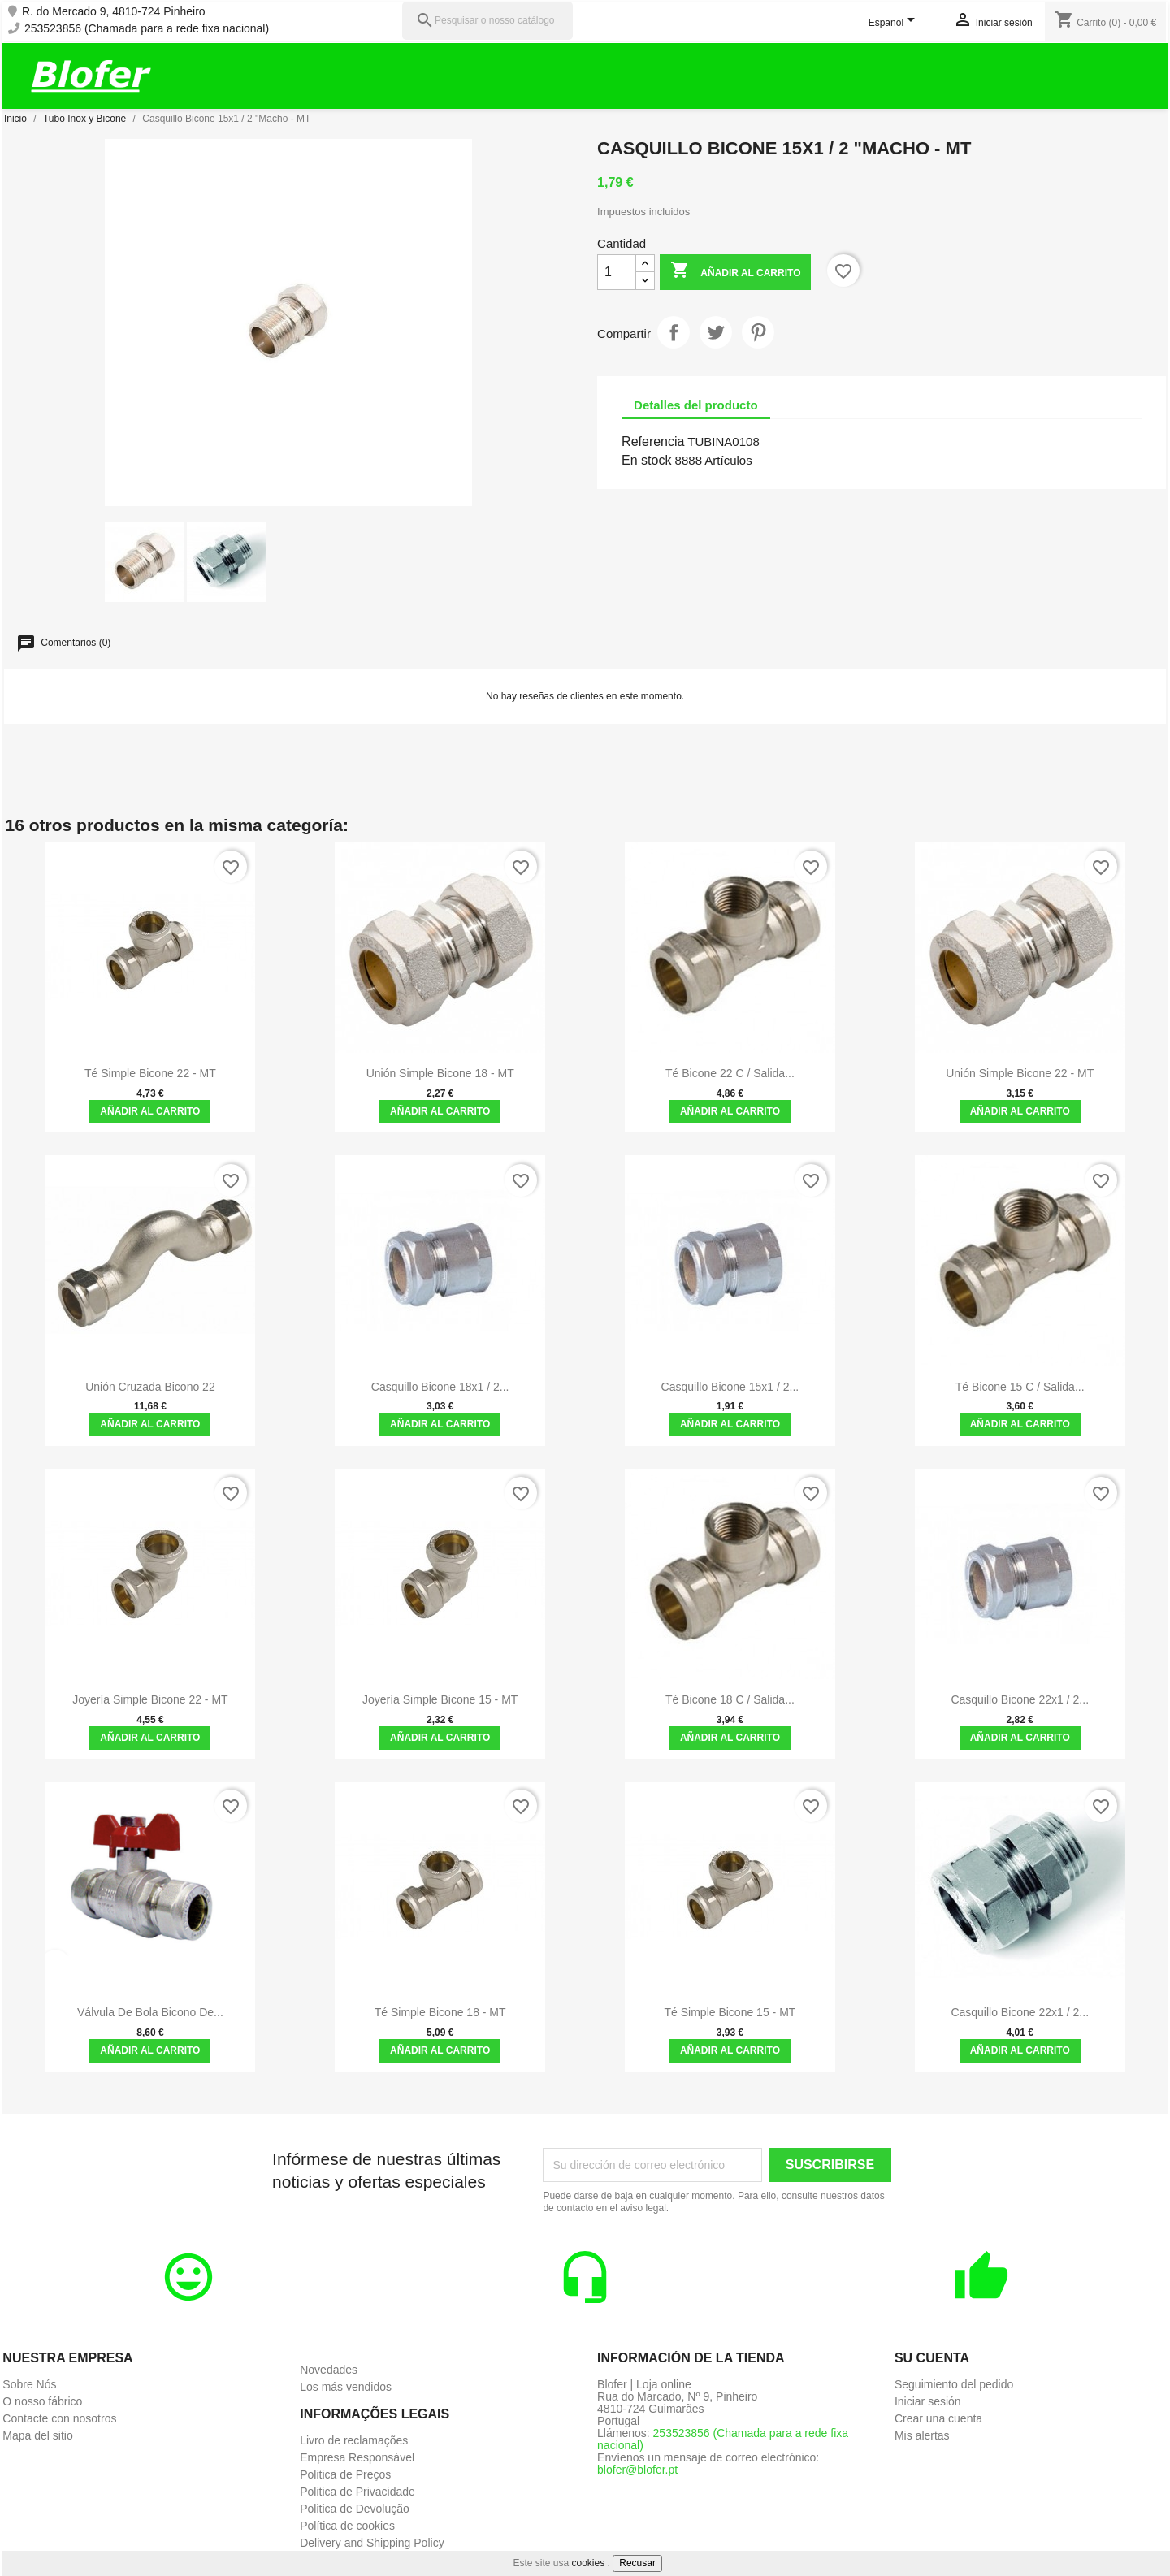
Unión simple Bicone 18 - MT (440, 1073)
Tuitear (716, 332)
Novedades (329, 2369)
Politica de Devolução (355, 2508)
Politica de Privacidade (357, 2491)
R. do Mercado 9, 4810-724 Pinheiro (114, 12)
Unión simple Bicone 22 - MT (1020, 1073)
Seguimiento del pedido (954, 2384)
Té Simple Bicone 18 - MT (440, 2012)
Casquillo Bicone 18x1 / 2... (440, 1386)
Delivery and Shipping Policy (372, 2542)
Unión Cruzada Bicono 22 (150, 1386)
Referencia (653, 441)
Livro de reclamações (354, 2440)
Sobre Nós (29, 2384)
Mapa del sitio (37, 2435)
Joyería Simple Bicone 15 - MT (440, 1699)
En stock (646, 460)
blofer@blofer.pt (637, 2469)
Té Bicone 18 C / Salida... (730, 1699)
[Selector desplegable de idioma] (895, 23)
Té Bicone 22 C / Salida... (730, 1073)
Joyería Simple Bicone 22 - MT (150, 1699)
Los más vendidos (346, 2386)
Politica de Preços (345, 2474)
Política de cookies (347, 2525)
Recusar (637, 2563)
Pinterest (758, 332)
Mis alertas (922, 2435)
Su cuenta (932, 2358)
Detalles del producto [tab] (696, 405)
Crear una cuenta (938, 2418)
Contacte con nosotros (59, 2418)
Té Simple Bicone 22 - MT (150, 1073)
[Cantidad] (616, 272)
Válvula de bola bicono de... (150, 2012)
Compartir (673, 332)
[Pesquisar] (487, 21)
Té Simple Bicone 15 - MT (730, 2012)
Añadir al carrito (735, 272)
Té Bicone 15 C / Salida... (1020, 1386)
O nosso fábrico (42, 2401)
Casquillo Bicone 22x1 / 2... (1020, 1699)
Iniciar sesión (928, 2401)
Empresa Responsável (357, 2457)
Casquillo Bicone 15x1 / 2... (730, 1386)
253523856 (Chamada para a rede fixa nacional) (146, 29)
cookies (588, 2563)
